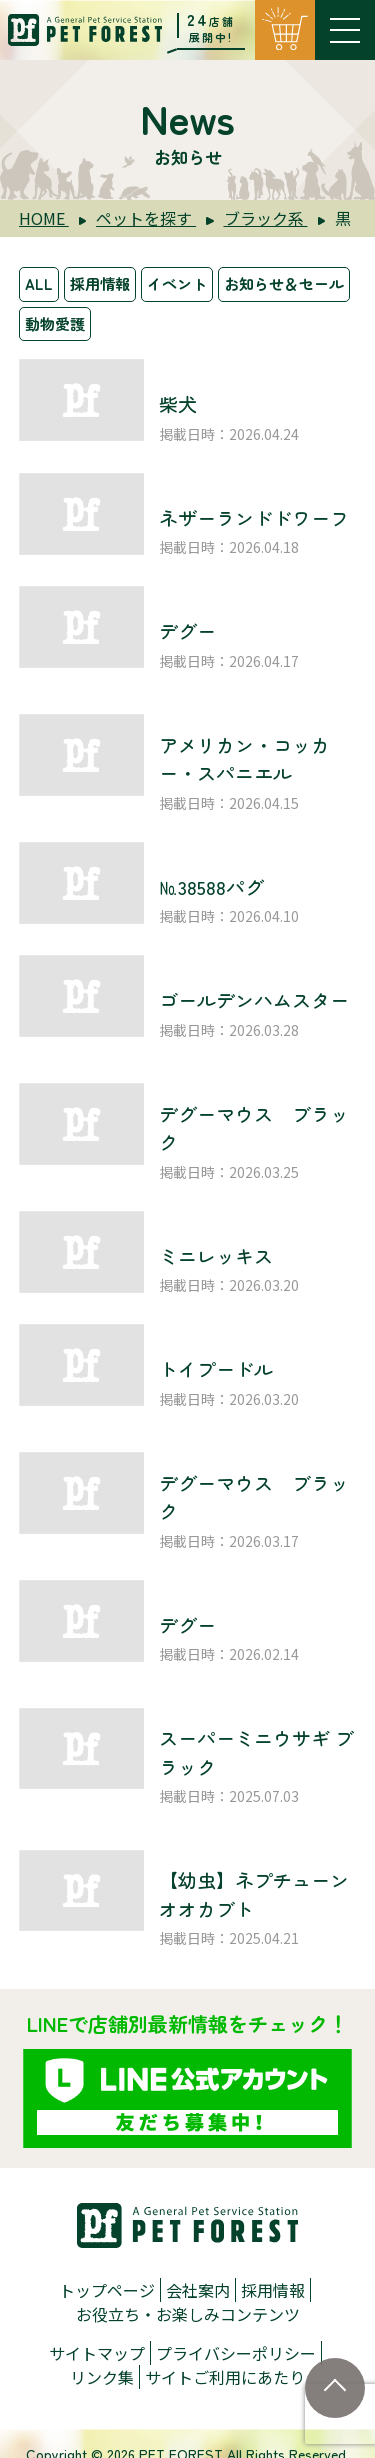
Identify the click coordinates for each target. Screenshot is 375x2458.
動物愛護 (55, 323)
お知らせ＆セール (284, 283)
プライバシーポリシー (236, 2353)
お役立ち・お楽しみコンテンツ (188, 2314)
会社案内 (198, 2290)
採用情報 (100, 283)
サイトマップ (97, 2353)
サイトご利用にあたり (225, 2377)
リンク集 (102, 2377)
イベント (177, 283)
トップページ (107, 2290)
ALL (39, 283)
